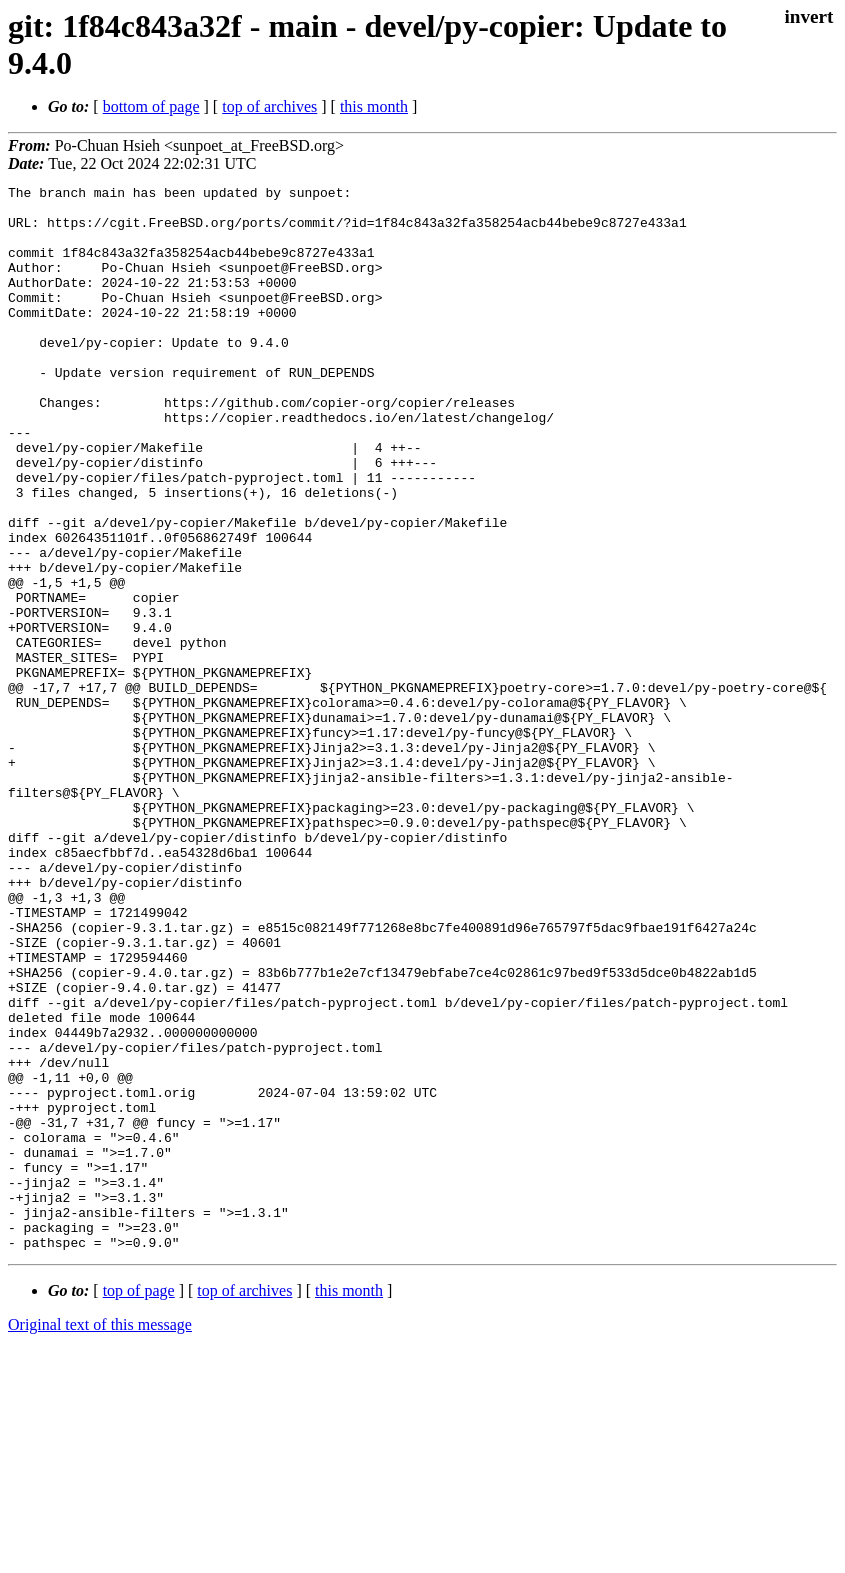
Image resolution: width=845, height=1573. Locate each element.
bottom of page (151, 106)
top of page (139, 1503)
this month (374, 106)
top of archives (269, 106)
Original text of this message (100, 1537)
